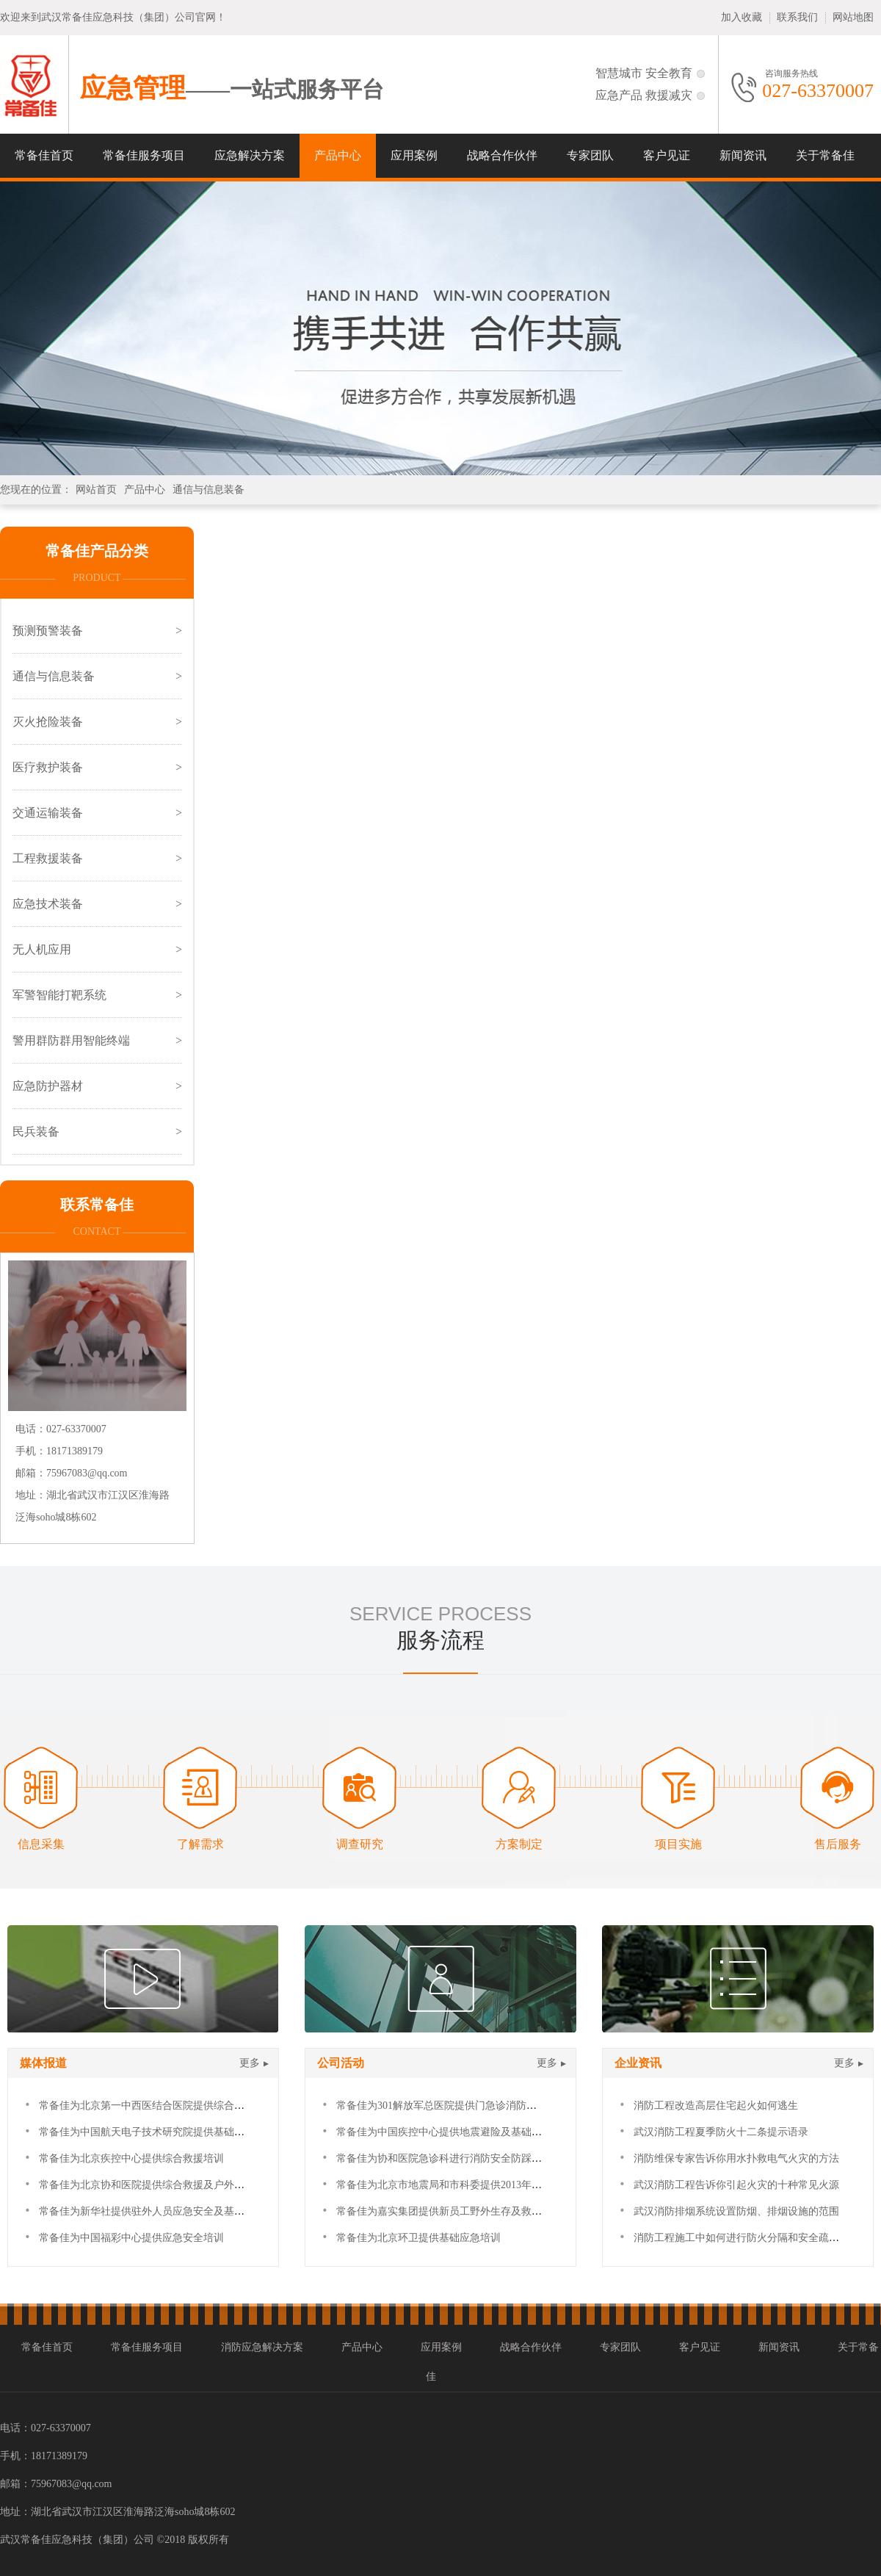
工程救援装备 (47, 858)
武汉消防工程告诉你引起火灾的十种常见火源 (736, 2184)
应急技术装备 (47, 904)
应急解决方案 (249, 155)
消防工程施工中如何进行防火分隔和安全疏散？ (741, 2237)
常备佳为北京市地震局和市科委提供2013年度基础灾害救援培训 (480, 2184)
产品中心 (337, 155)
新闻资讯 (742, 155)
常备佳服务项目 (144, 155)
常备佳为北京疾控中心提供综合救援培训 (131, 2158)
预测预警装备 (47, 630)
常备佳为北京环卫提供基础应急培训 (418, 2237)
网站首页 (96, 489)
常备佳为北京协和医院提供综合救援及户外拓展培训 (157, 2184)
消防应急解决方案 (262, 2347)
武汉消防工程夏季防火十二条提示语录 (721, 2131)
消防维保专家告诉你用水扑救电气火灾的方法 (736, 2158)
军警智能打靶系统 (59, 995)
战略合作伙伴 (502, 155)
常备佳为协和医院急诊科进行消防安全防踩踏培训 (449, 2158)
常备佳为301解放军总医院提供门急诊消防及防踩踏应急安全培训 (482, 2105)
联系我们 (797, 17)
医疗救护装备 (47, 767)
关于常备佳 (825, 155)
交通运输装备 (47, 813)
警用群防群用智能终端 (71, 1040)
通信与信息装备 (208, 489)
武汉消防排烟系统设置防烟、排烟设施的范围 (736, 2211)
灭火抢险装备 (47, 721)
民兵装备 (35, 1131)
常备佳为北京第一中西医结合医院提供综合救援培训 (157, 2105)
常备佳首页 (44, 155)
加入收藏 (741, 17)
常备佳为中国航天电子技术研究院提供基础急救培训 (157, 2131)
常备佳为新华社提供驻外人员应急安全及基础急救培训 (162, 2211)
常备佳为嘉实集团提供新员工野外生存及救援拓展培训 (459, 2211)
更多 (249, 2062)
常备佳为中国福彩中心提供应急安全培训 (131, 2237)
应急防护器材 (47, 1086)
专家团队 (590, 155)
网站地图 (853, 17)
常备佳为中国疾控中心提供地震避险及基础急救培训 (454, 2131)
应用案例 (414, 155)
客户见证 (666, 155)
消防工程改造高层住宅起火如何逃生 (716, 2105)
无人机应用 (41, 949)
